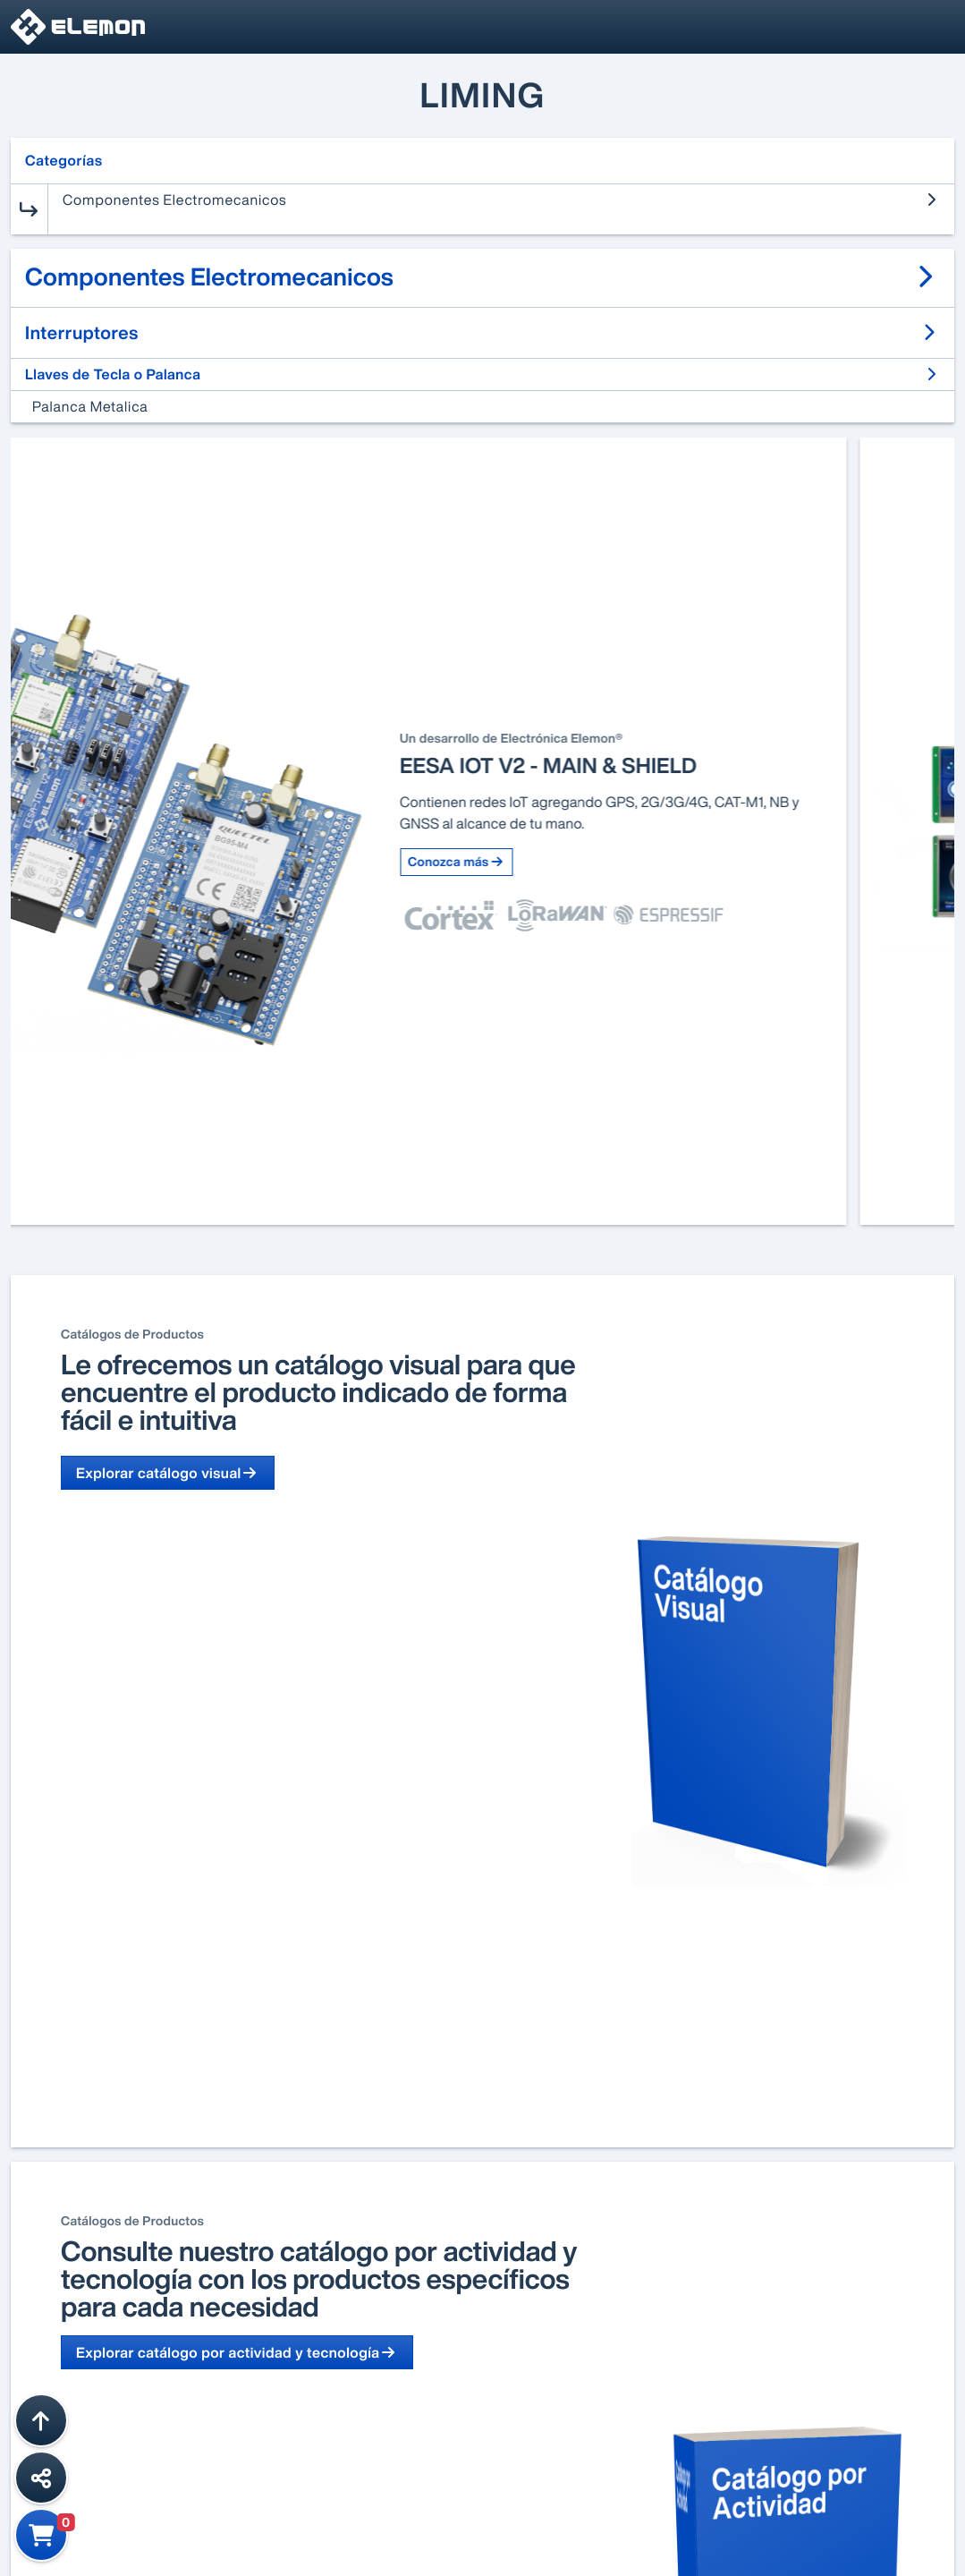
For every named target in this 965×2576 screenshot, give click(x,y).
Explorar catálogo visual (167, 1473)
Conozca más (564, 862)
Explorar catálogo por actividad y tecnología (237, 2352)
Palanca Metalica (90, 406)
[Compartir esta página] (41, 2477)
